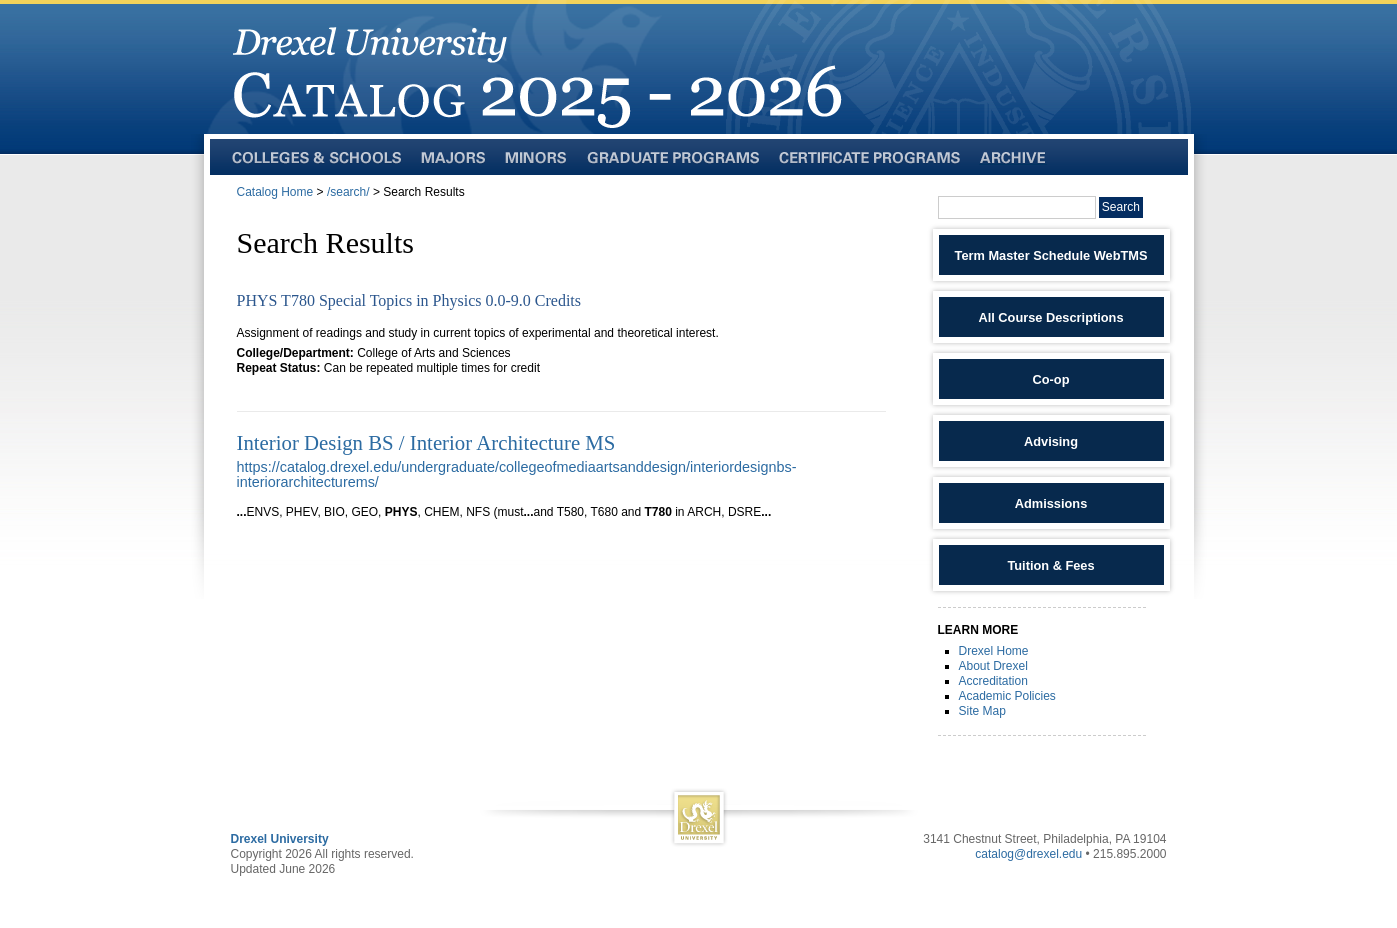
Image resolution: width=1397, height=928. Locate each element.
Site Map (982, 711)
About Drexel (993, 666)
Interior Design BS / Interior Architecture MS (426, 442)
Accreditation (993, 681)
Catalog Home (275, 192)
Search (1121, 207)
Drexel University (280, 839)
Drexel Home (994, 651)
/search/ (348, 192)
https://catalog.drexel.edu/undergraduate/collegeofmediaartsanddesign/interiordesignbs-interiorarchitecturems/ (517, 474)
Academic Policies (1007, 696)
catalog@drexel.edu (1028, 854)
